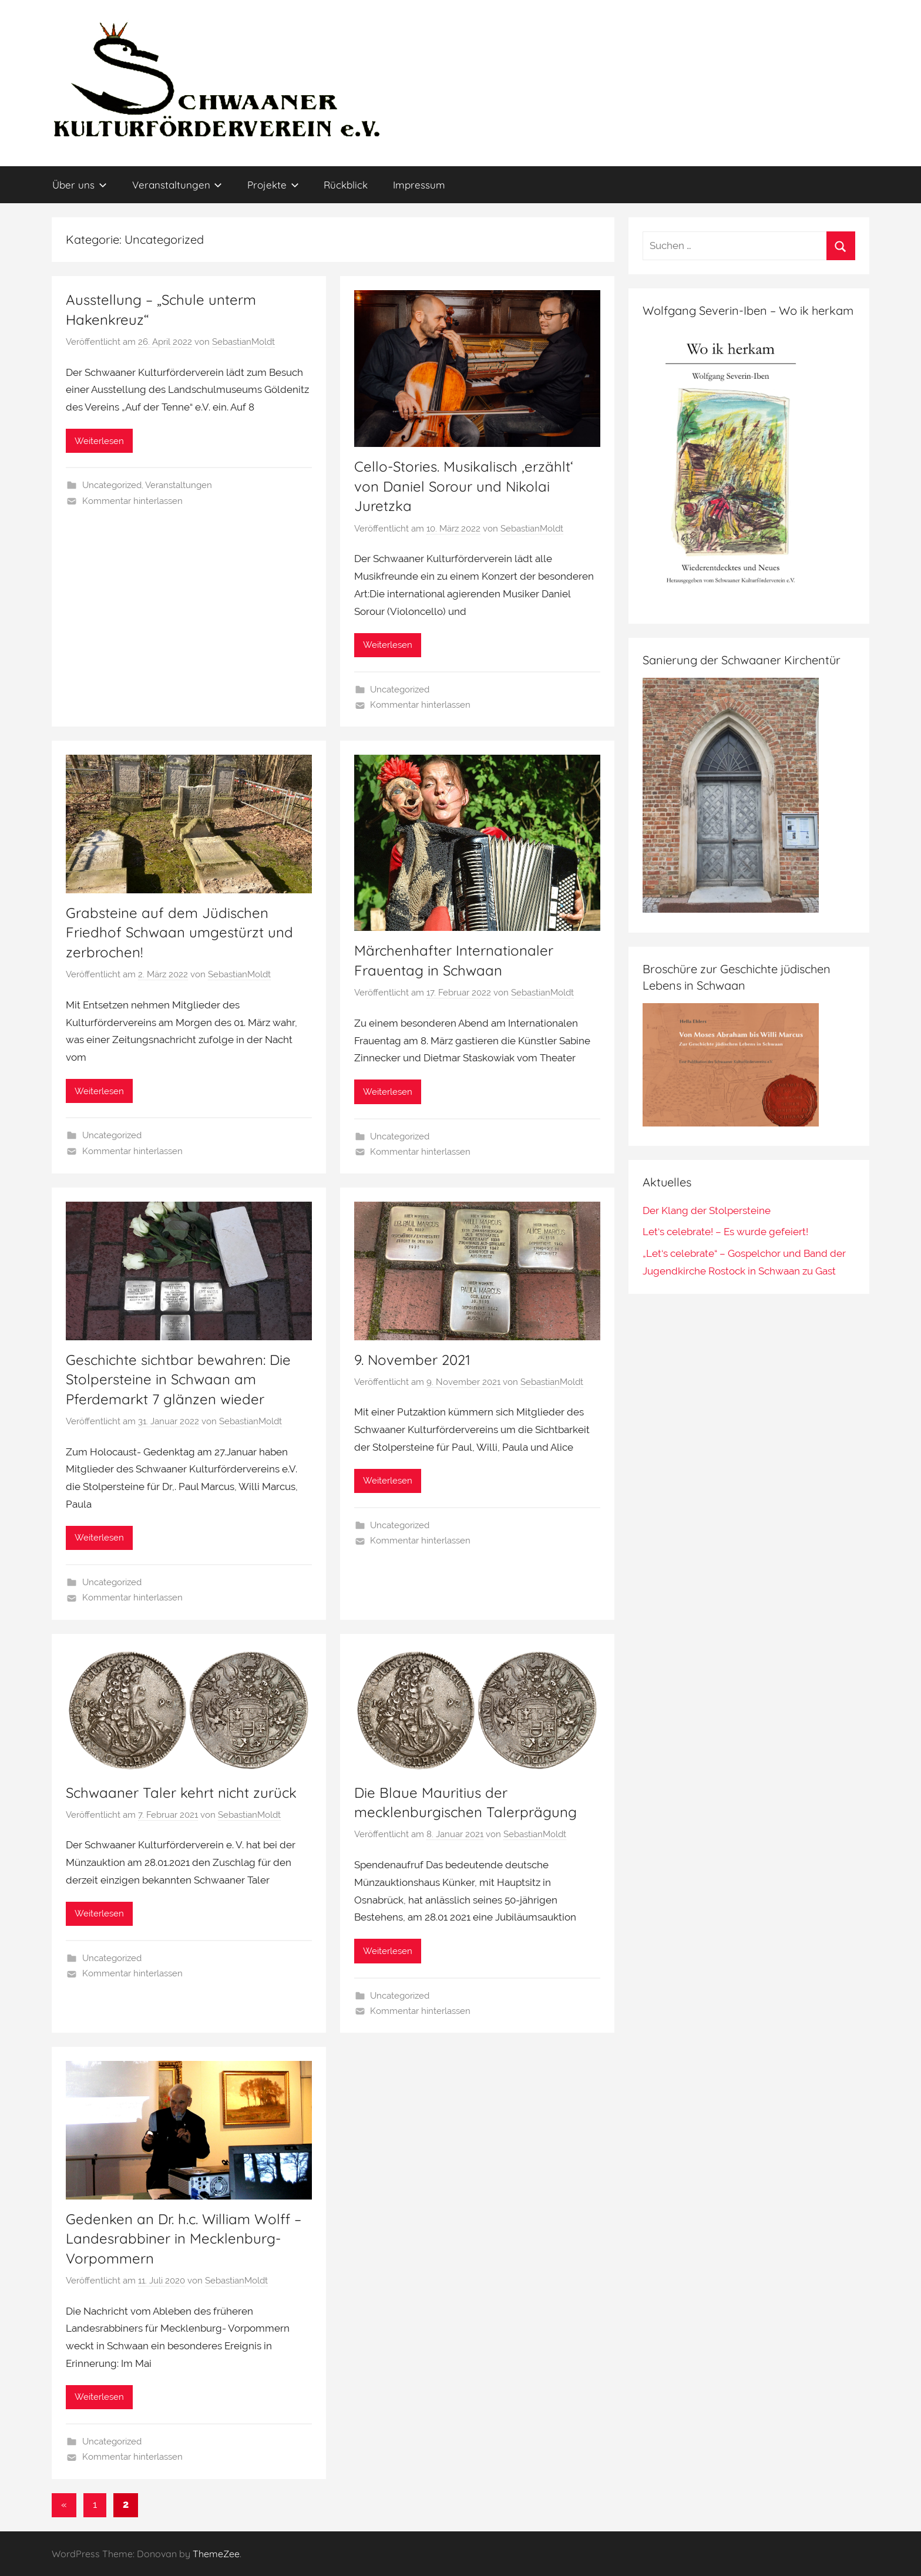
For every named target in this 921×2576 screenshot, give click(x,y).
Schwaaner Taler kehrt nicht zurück (181, 1792)
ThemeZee (216, 2554)
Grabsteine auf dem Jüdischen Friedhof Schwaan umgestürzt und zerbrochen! (179, 932)
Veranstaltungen (177, 185)
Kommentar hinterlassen (132, 501)
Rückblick (346, 185)
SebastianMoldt (243, 342)
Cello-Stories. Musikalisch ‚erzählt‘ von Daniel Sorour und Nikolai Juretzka (463, 486)
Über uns (79, 185)
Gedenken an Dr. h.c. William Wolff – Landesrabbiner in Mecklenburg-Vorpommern (183, 2238)
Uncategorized (112, 485)
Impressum (419, 185)
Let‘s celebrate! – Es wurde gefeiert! (725, 1231)
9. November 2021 (412, 1359)
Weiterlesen (99, 441)
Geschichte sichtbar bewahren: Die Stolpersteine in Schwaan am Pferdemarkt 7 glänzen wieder (178, 1379)
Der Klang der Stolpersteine (707, 1210)
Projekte (273, 185)
